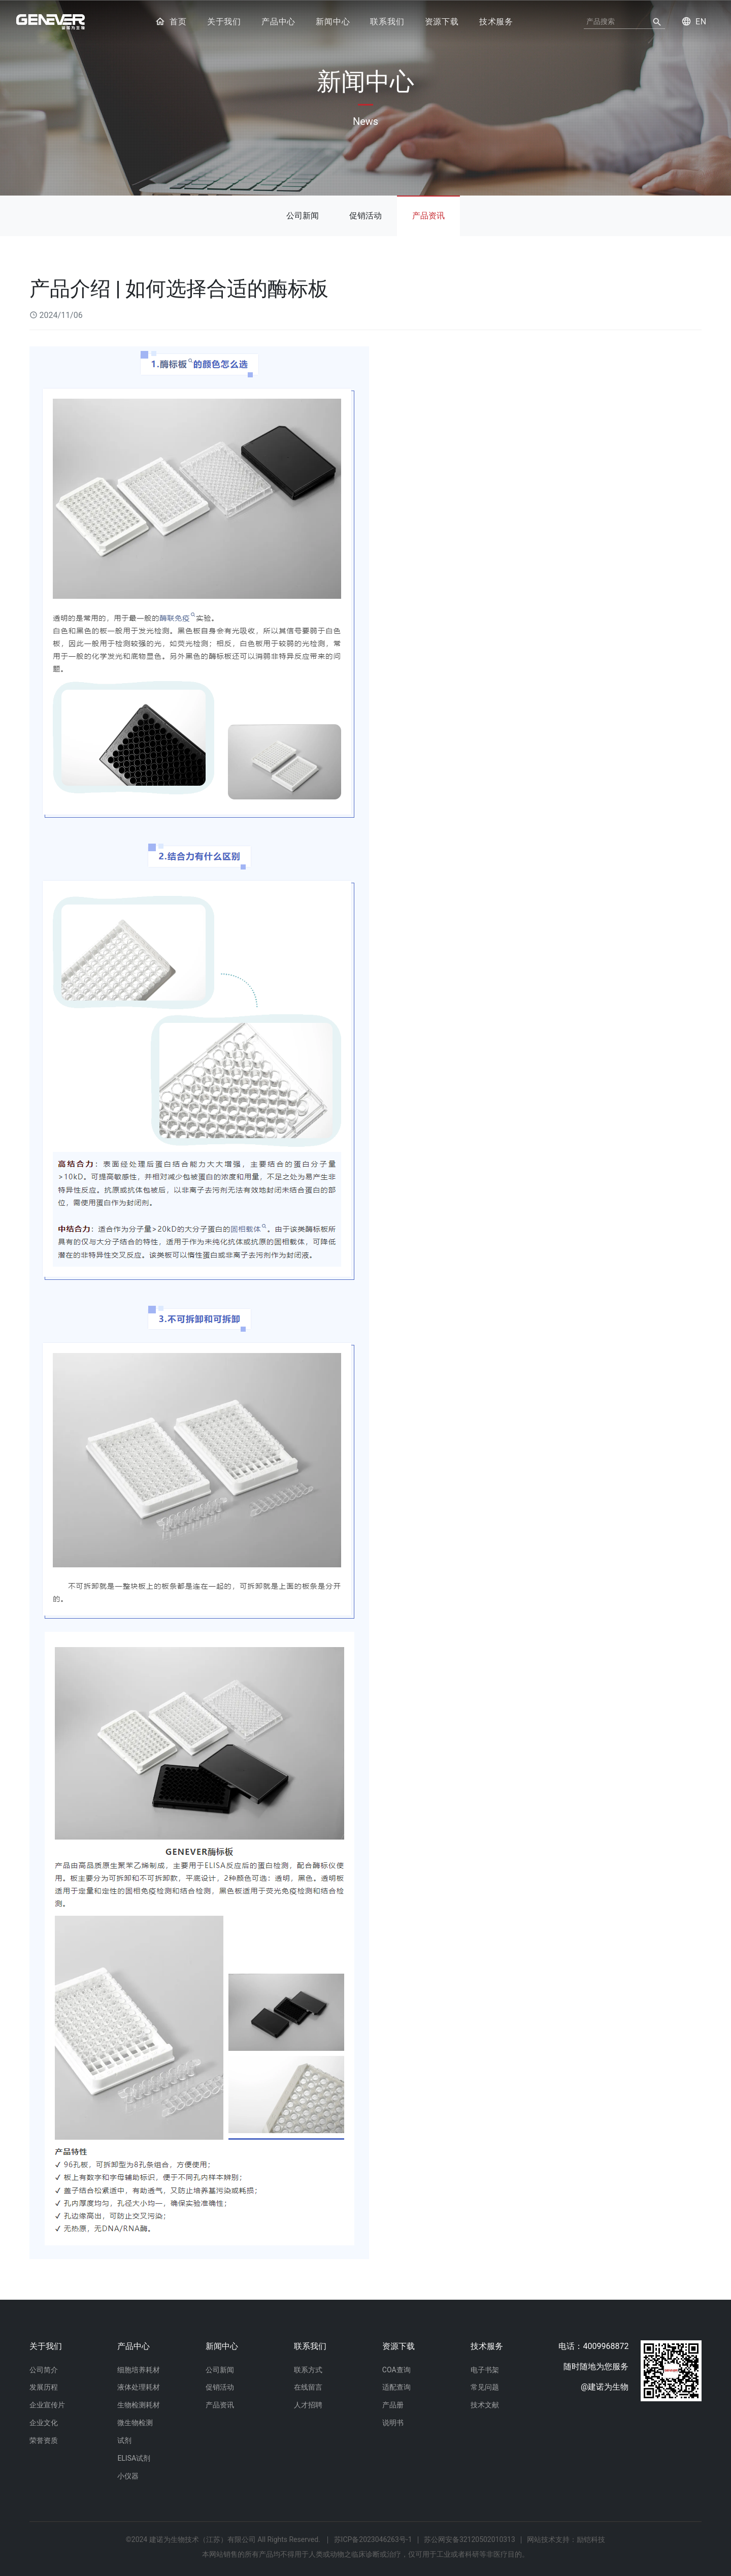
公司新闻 (302, 215)
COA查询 (396, 2369)
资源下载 (442, 21)
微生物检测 (135, 2423)
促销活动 (365, 215)
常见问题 (485, 2387)
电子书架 (485, 2369)
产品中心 (278, 21)
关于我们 (224, 21)
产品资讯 (428, 215)
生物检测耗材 (138, 2405)
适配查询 (396, 2387)
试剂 (124, 2440)
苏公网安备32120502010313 (469, 2539)
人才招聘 (308, 2405)
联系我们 (387, 21)
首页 (170, 21)
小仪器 (128, 2476)
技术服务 (496, 21)
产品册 (393, 2405)
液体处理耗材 (138, 2387)
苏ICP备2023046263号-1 (373, 2539)
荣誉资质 (43, 2440)
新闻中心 (333, 21)
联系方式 (308, 2369)
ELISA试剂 (133, 2458)
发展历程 (43, 2387)
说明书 (393, 2423)
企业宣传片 (47, 2405)
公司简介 (43, 2369)
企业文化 (43, 2423)
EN (694, 21)
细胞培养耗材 (138, 2369)
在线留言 (308, 2387)
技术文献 (485, 2405)
